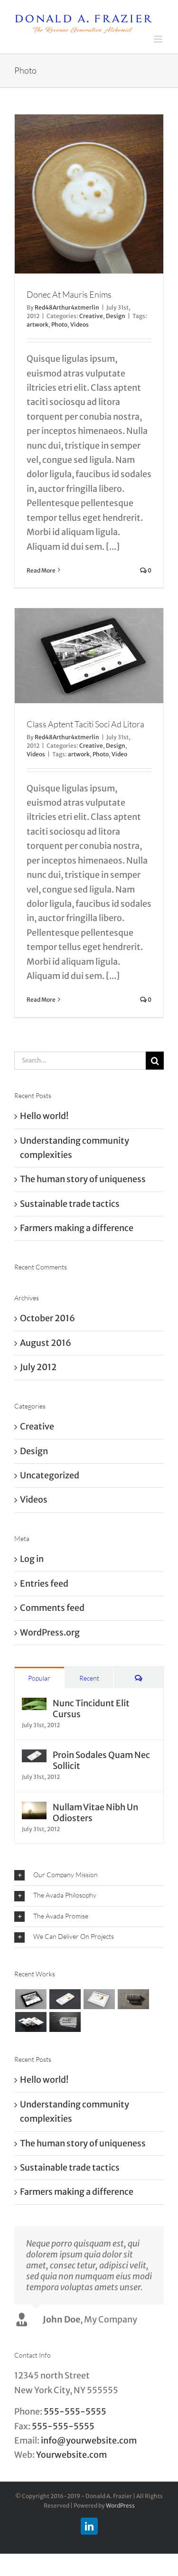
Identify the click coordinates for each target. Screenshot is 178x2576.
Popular (39, 1678)
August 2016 (45, 1342)
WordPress (120, 2505)
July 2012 (38, 1367)
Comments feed (52, 1607)
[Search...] (80, 1061)
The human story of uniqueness (83, 1179)
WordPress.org (50, 1632)
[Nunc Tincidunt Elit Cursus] (34, 1704)
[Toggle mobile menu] (159, 39)
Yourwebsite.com (71, 2454)
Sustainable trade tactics (70, 1203)
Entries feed (44, 1583)
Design (115, 316)
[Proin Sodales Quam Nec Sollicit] (34, 1756)
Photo (59, 324)
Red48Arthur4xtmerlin (67, 307)
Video (119, 754)
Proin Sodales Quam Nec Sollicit (101, 1760)
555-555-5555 (75, 2411)
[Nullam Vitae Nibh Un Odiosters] (34, 1808)
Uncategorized (49, 1475)
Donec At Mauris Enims (69, 294)
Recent (89, 1678)
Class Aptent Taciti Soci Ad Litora (85, 724)
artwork (37, 324)
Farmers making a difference (76, 1227)
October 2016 (47, 1318)
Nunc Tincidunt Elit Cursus (91, 1709)
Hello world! (44, 1115)
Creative (91, 316)
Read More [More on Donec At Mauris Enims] (41, 570)
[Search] (155, 1061)
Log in (32, 1558)
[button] (89, 1875)
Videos (79, 324)
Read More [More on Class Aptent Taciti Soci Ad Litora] (41, 999)
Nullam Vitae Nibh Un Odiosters (95, 1813)
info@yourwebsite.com (89, 2440)
